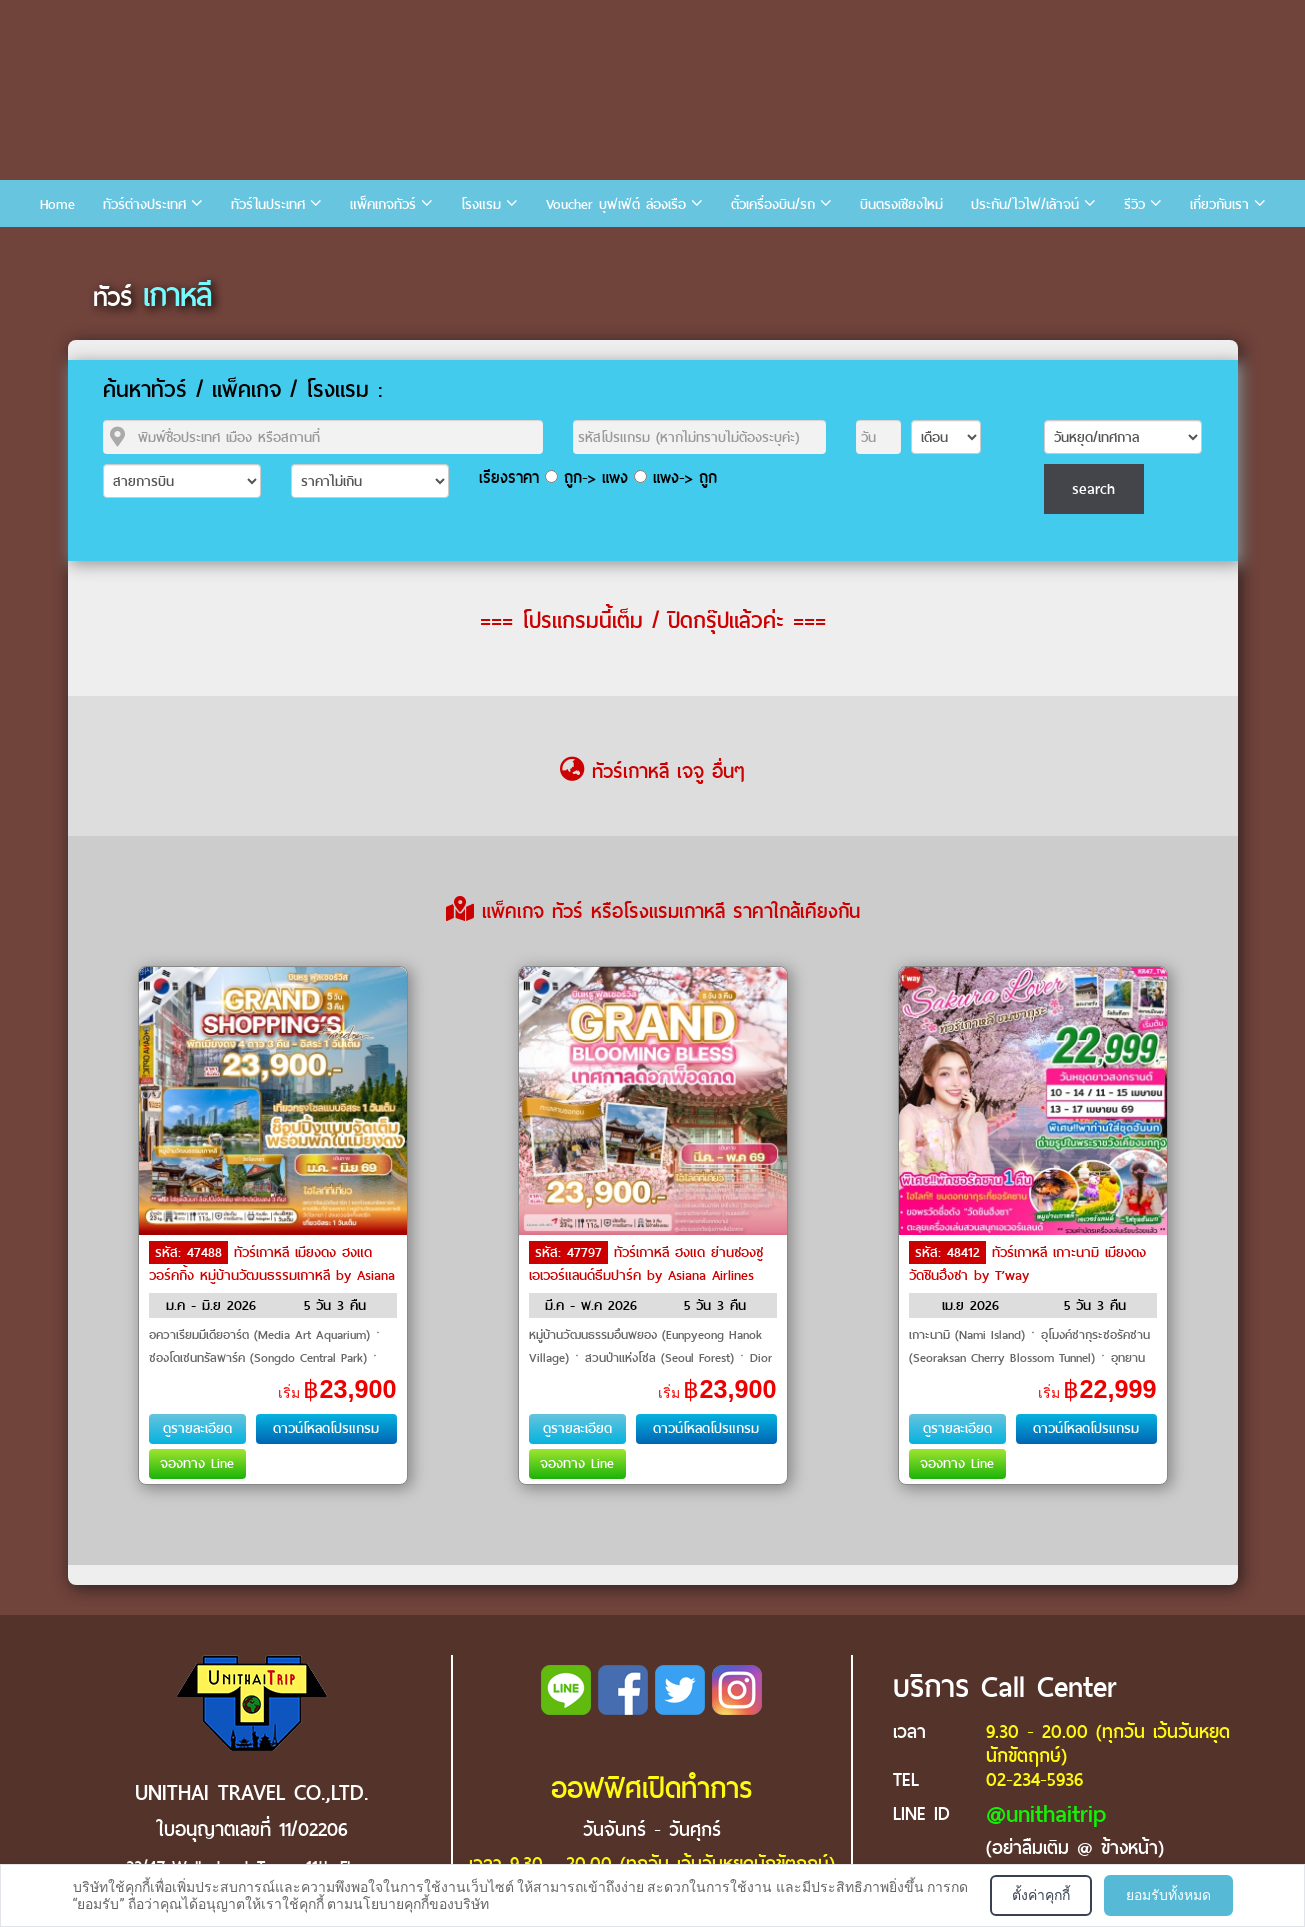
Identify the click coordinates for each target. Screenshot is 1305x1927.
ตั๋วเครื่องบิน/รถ (773, 204)
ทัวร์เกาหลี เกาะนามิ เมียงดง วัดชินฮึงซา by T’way (1027, 1264)
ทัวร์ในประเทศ (268, 204)
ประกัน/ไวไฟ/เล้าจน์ (1025, 204)
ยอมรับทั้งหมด (1168, 1895)
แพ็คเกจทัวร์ (383, 204)
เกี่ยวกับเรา (1219, 204)
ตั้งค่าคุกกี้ (1041, 1895)
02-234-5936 (1034, 1779)
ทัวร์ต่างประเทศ (144, 204)
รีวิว (1134, 204)
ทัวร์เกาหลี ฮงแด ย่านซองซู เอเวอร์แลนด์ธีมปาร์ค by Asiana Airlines (646, 1264)
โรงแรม (481, 204)
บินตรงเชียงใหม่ (901, 204)
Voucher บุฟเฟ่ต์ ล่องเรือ (616, 204)
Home (57, 204)
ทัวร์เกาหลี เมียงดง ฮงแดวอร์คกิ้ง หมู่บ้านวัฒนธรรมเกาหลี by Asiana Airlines (272, 1274)
